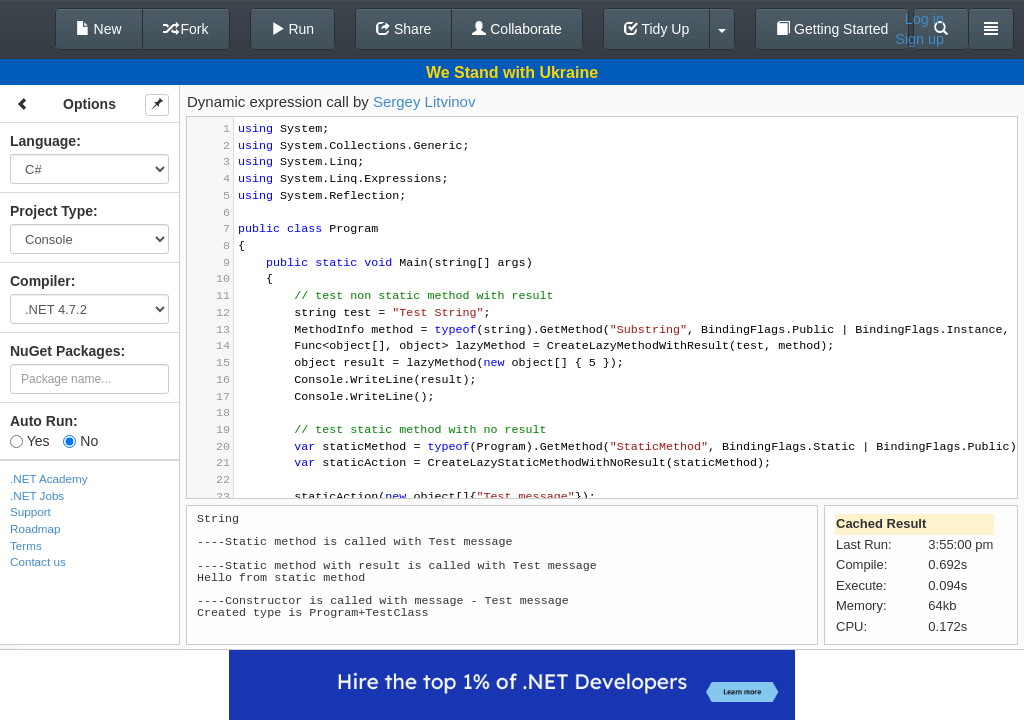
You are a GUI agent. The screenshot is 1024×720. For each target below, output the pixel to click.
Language (43, 141)
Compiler (40, 281)
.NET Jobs (37, 495)
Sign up (919, 39)
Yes (29, 441)
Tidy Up (656, 29)
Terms (26, 545)
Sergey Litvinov (424, 101)
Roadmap (35, 528)
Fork (186, 29)
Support (30, 511)
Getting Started (832, 29)
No (80, 441)
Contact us (38, 561)
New (99, 29)
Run (293, 29)
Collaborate (517, 29)
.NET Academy (49, 478)
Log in (924, 19)
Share (403, 29)
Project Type (51, 211)
